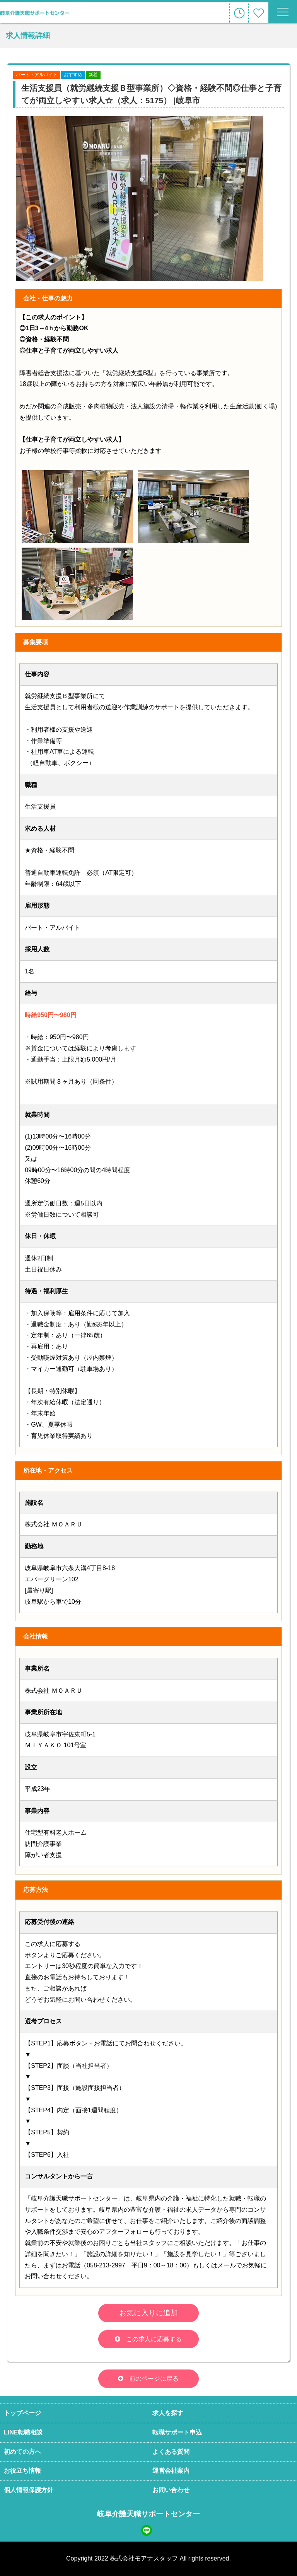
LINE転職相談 (23, 2432)
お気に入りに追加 (148, 2313)
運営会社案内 (170, 2470)
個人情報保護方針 (28, 2490)
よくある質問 (170, 2451)
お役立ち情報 (22, 2470)
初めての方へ (22, 2451)
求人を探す (167, 2413)
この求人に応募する (154, 2339)
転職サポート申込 (177, 2432)
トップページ (22, 2413)
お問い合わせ (170, 2490)
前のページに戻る (154, 2378)
